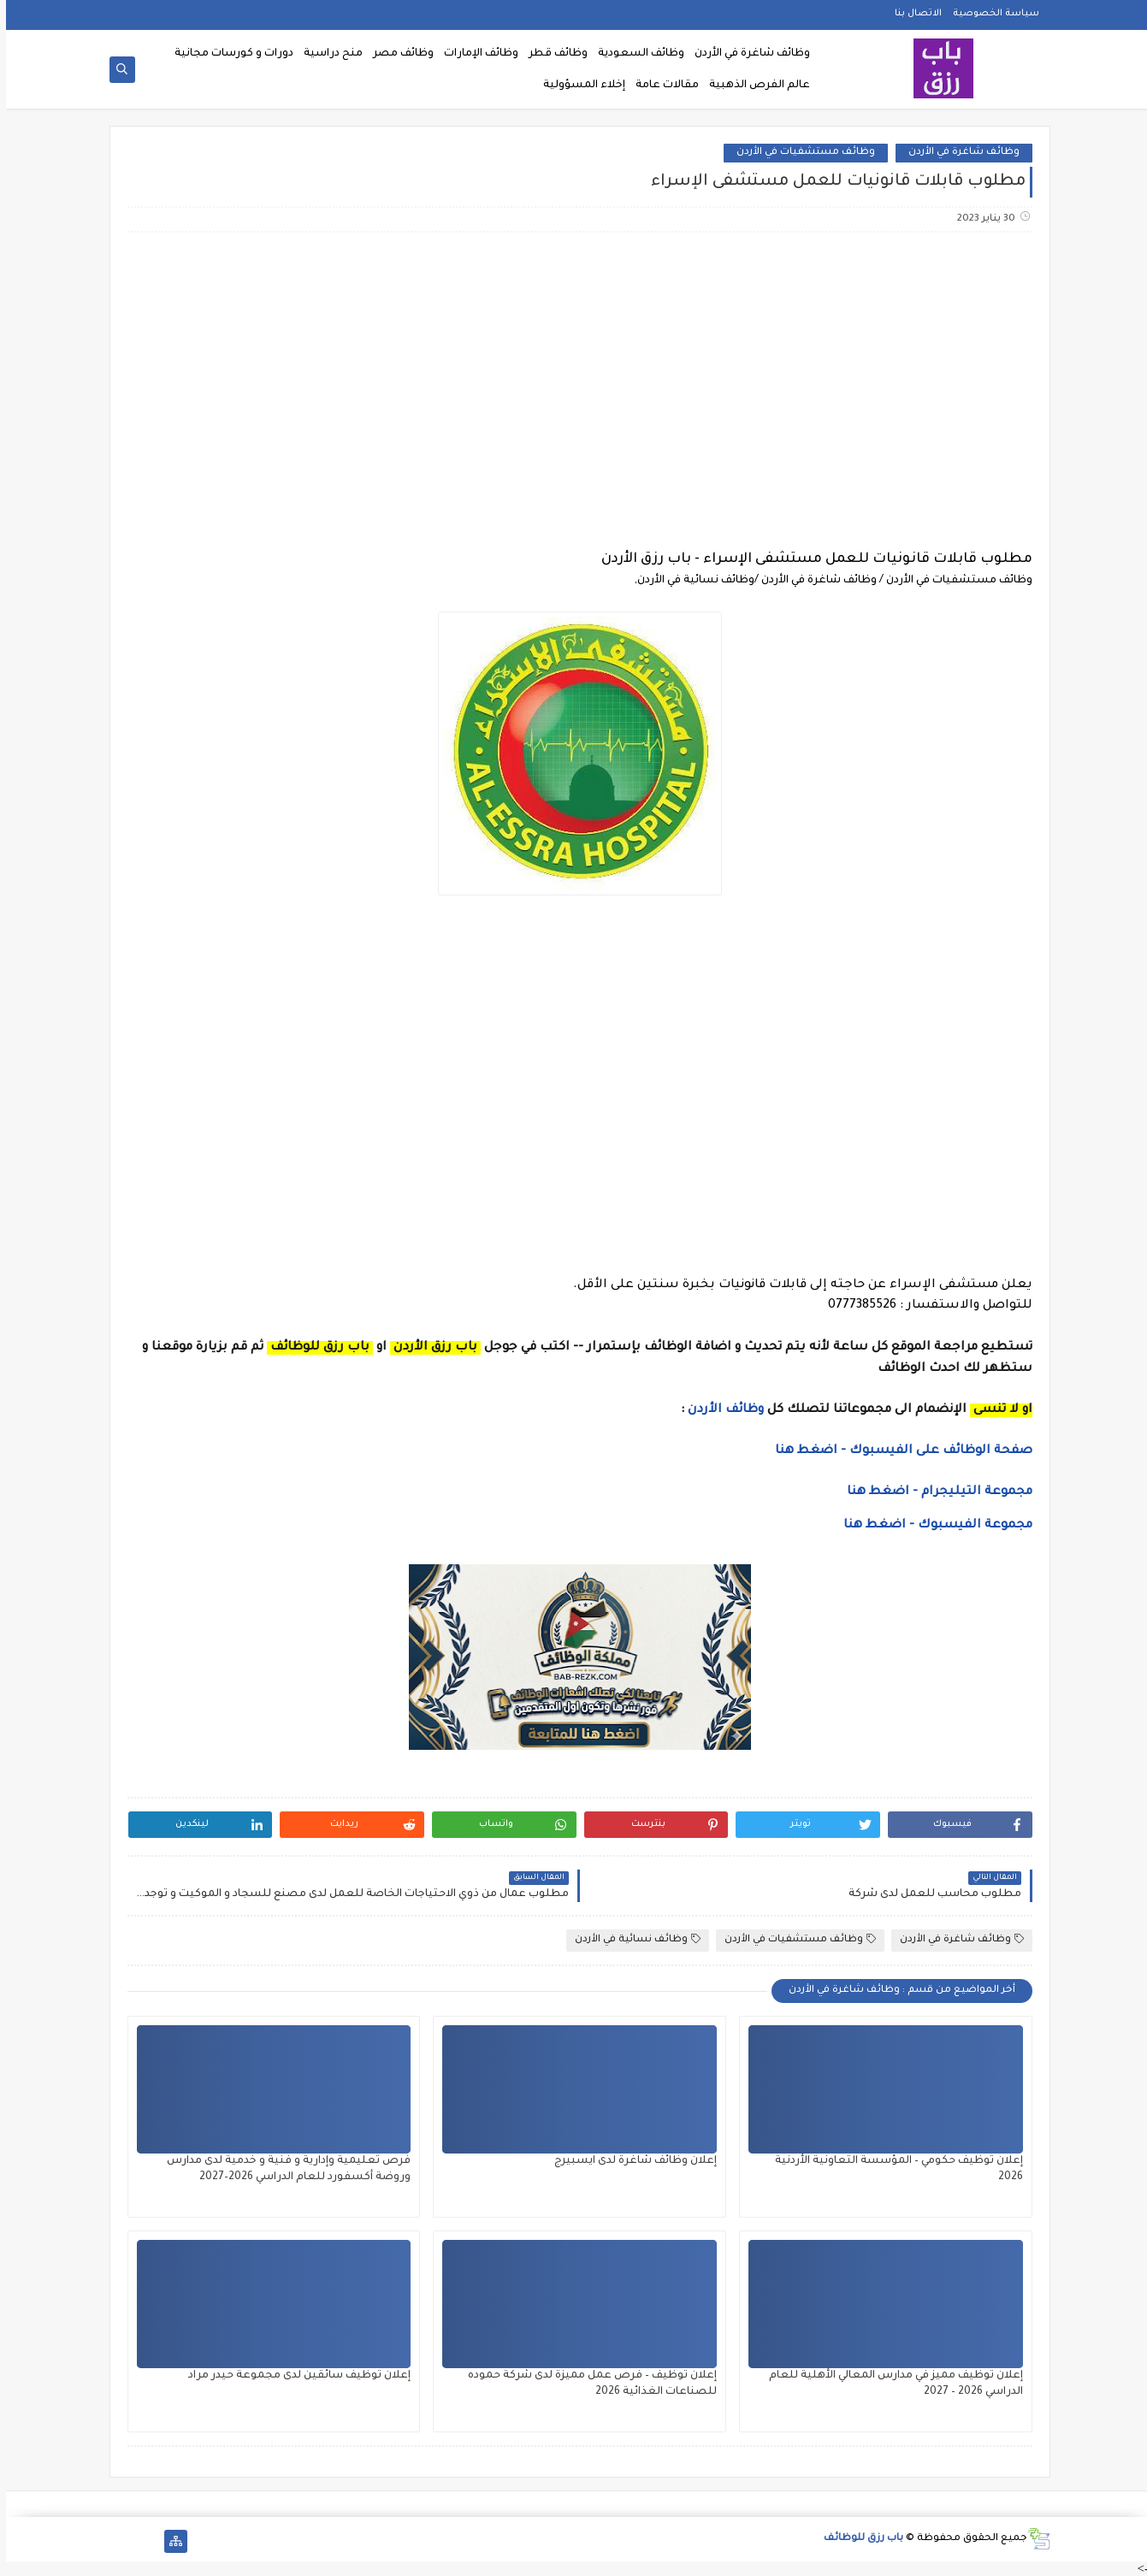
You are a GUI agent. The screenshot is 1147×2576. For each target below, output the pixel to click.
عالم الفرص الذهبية (753, 86)
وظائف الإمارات (475, 54)
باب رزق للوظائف (857, 2538)
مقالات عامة (661, 86)
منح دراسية (327, 54)
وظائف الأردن (720, 1410)
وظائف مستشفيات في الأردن (799, 152)
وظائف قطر (552, 54)
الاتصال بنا (912, 14)
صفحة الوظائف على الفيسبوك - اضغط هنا (897, 1451)
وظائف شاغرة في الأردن (746, 54)
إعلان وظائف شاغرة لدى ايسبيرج (629, 2161)
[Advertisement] (573, 380)
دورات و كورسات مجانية (228, 54)
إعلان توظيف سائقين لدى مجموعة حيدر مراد (293, 2376)
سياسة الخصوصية (990, 14)
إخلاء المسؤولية (578, 86)
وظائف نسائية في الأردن (632, 1939)
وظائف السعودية (635, 54)
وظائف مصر (397, 54)
